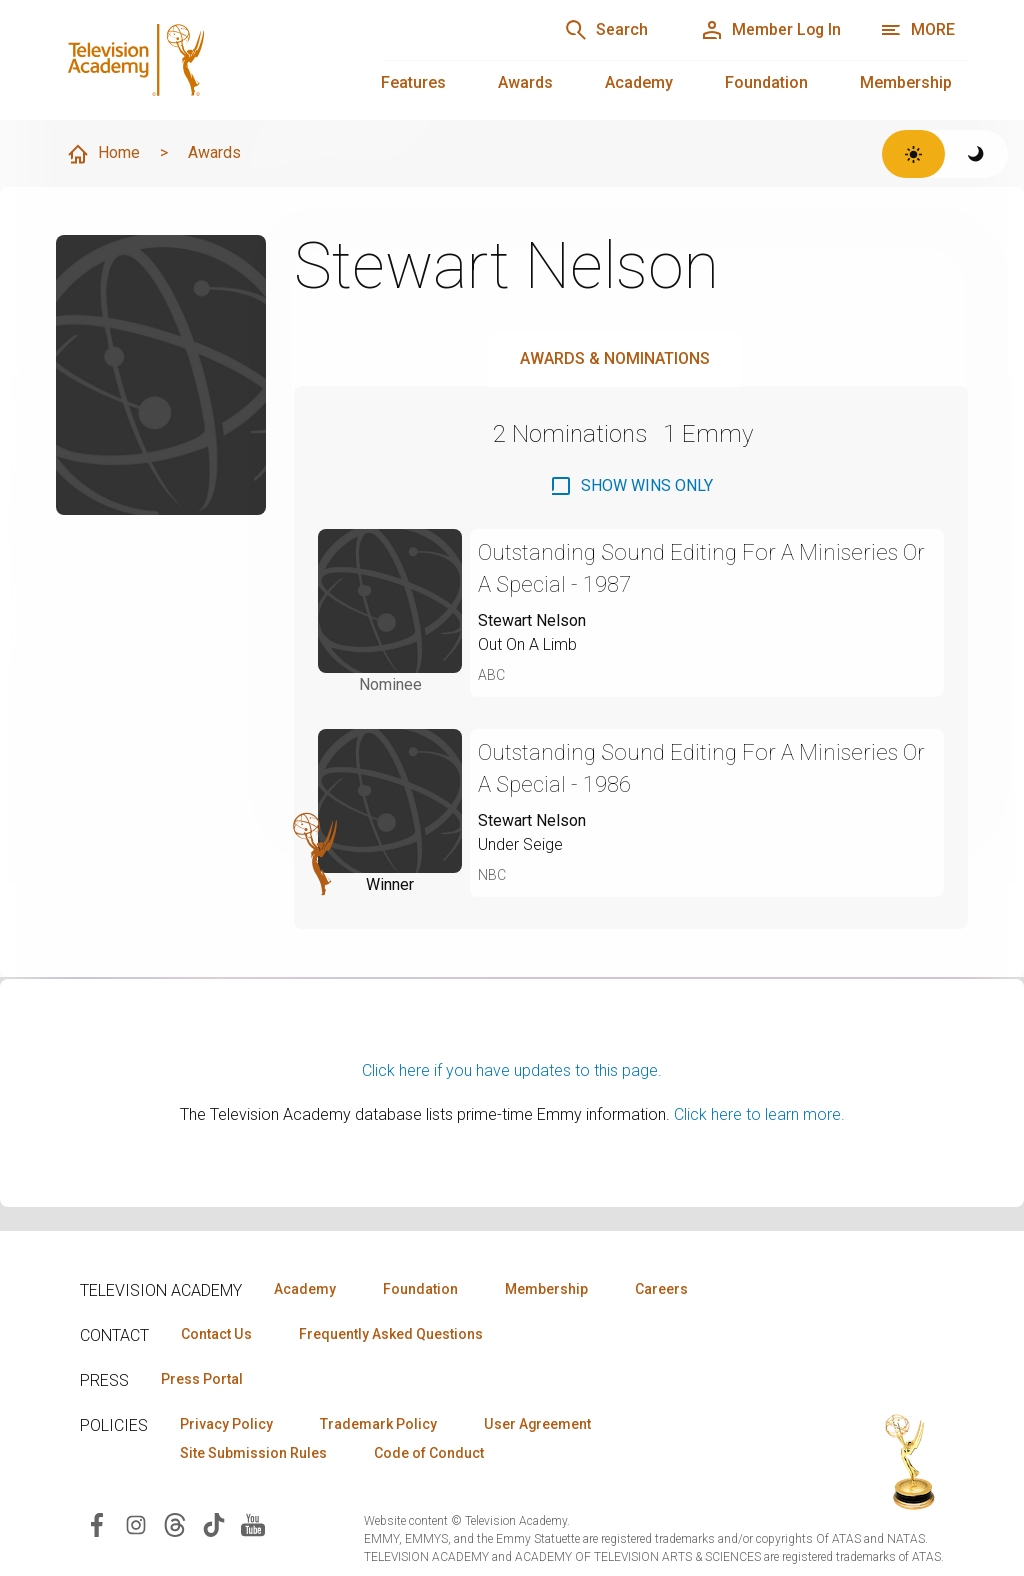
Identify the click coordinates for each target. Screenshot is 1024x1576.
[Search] (604, 30)
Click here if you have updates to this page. (512, 1070)
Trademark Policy (378, 1424)
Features (413, 82)
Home (103, 154)
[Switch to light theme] (913, 154)
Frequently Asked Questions (390, 1334)
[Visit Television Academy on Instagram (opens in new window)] (136, 1523)
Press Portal (202, 1379)
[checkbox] (631, 486)
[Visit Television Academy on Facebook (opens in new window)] (97, 1523)
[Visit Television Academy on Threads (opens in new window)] (175, 1523)
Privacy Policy (226, 1424)
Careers (661, 1289)
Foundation (766, 82)
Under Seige (520, 844)
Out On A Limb (527, 644)
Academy (639, 82)
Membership (906, 82)
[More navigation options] (917, 30)
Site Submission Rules (253, 1453)
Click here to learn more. (759, 1114)
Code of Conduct (429, 1453)
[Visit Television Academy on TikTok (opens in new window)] (214, 1523)
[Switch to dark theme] (976, 154)
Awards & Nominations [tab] (615, 358)
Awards (525, 82)
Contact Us (216, 1334)
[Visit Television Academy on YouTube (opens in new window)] (253, 1523)
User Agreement (537, 1424)
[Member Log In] (769, 30)
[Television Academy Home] (200, 60)
